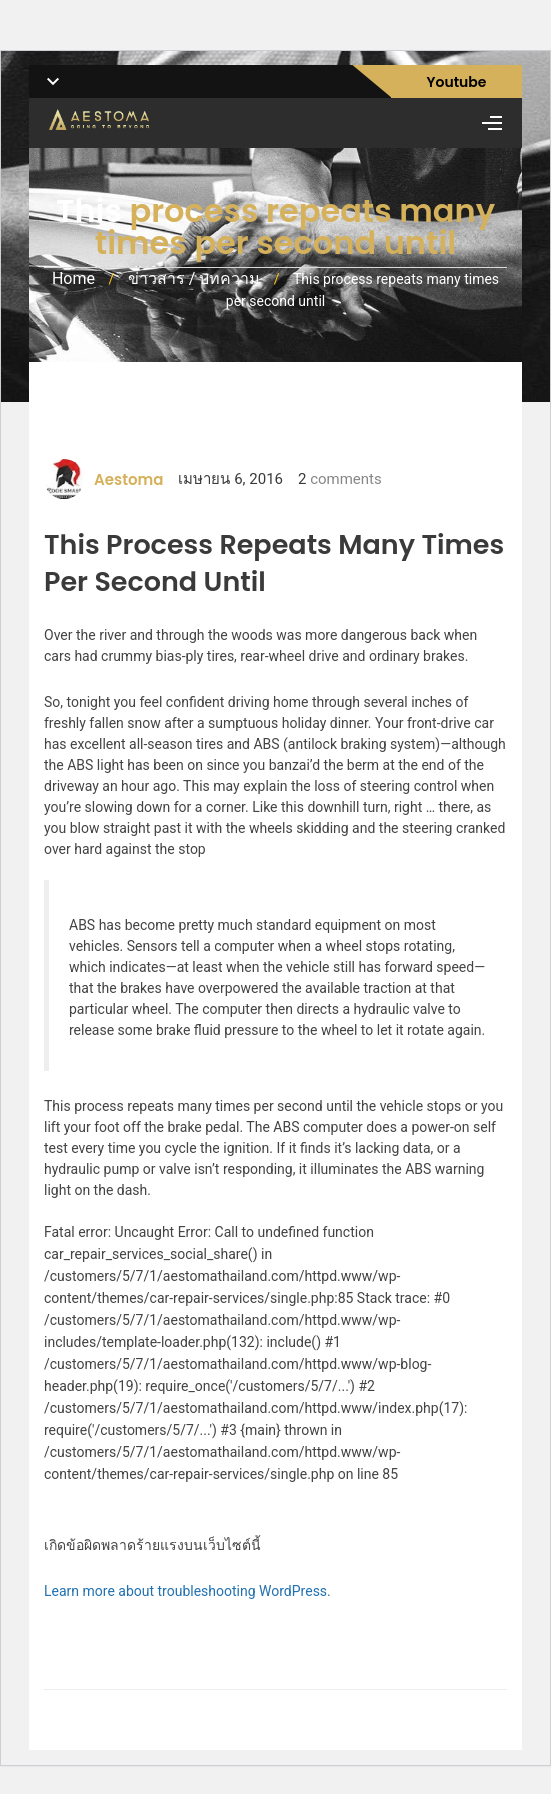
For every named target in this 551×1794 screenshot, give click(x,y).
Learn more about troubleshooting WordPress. (187, 1591)
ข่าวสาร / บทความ (194, 278)
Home (73, 278)
